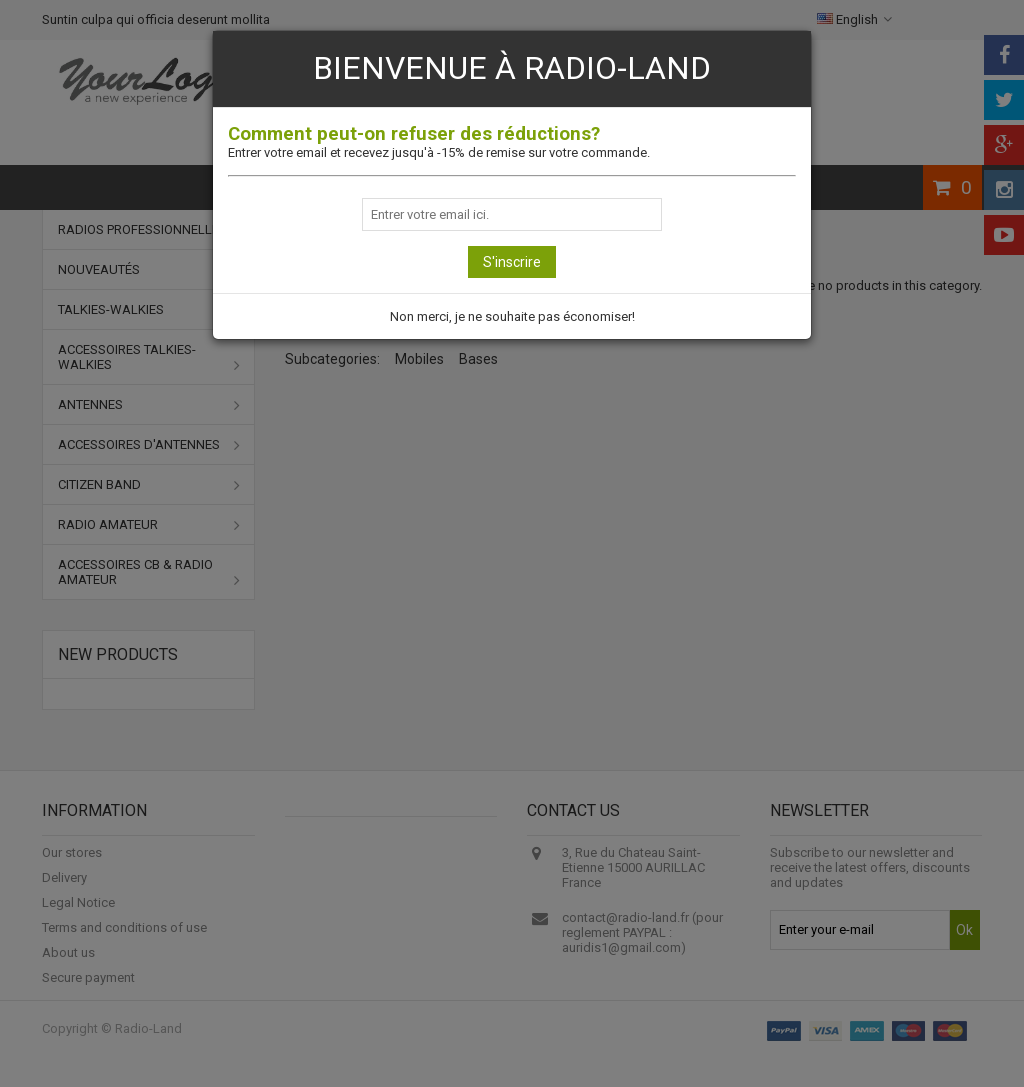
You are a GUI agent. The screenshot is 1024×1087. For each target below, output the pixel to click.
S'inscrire (512, 262)
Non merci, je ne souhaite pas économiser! (512, 316)
